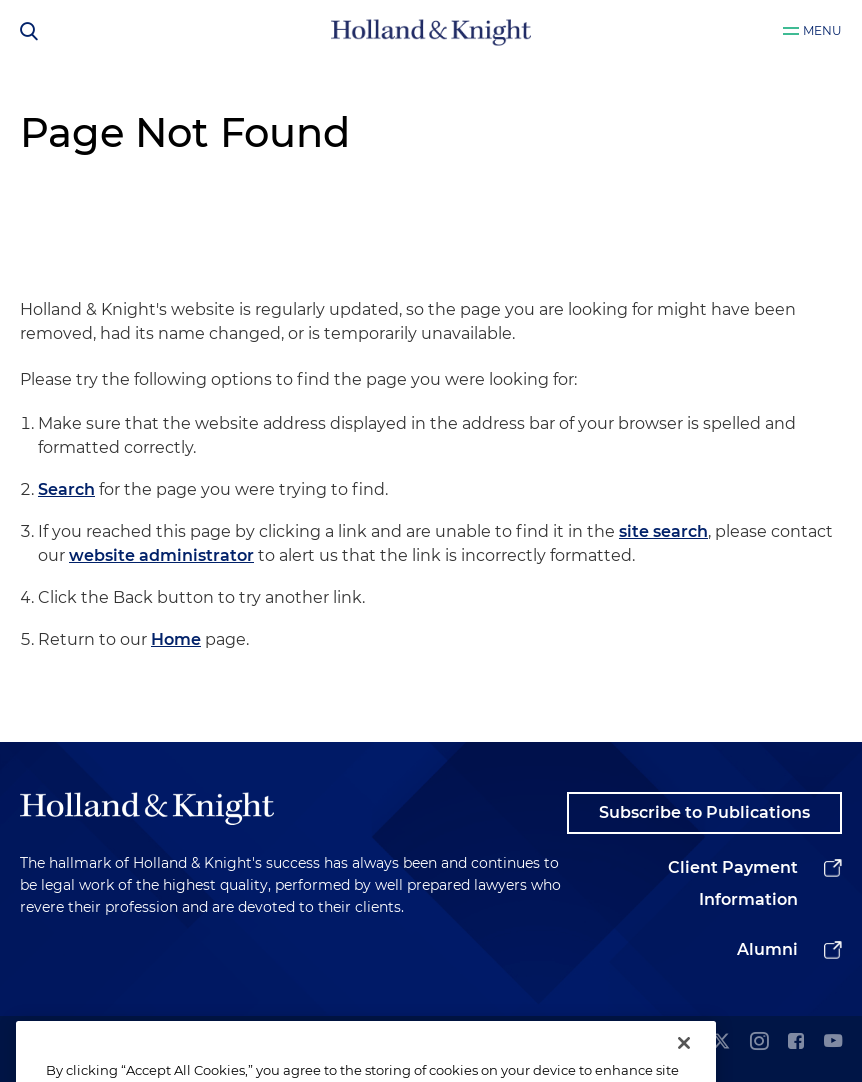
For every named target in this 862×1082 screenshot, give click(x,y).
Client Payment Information (733, 883)
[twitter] (721, 1042)
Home (176, 639)
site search (663, 531)
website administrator (161, 555)
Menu (822, 30)
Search (66, 489)
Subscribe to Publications (704, 812)
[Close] (684, 1060)
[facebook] (796, 1042)
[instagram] (759, 1042)
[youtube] (833, 1042)
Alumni (767, 949)
